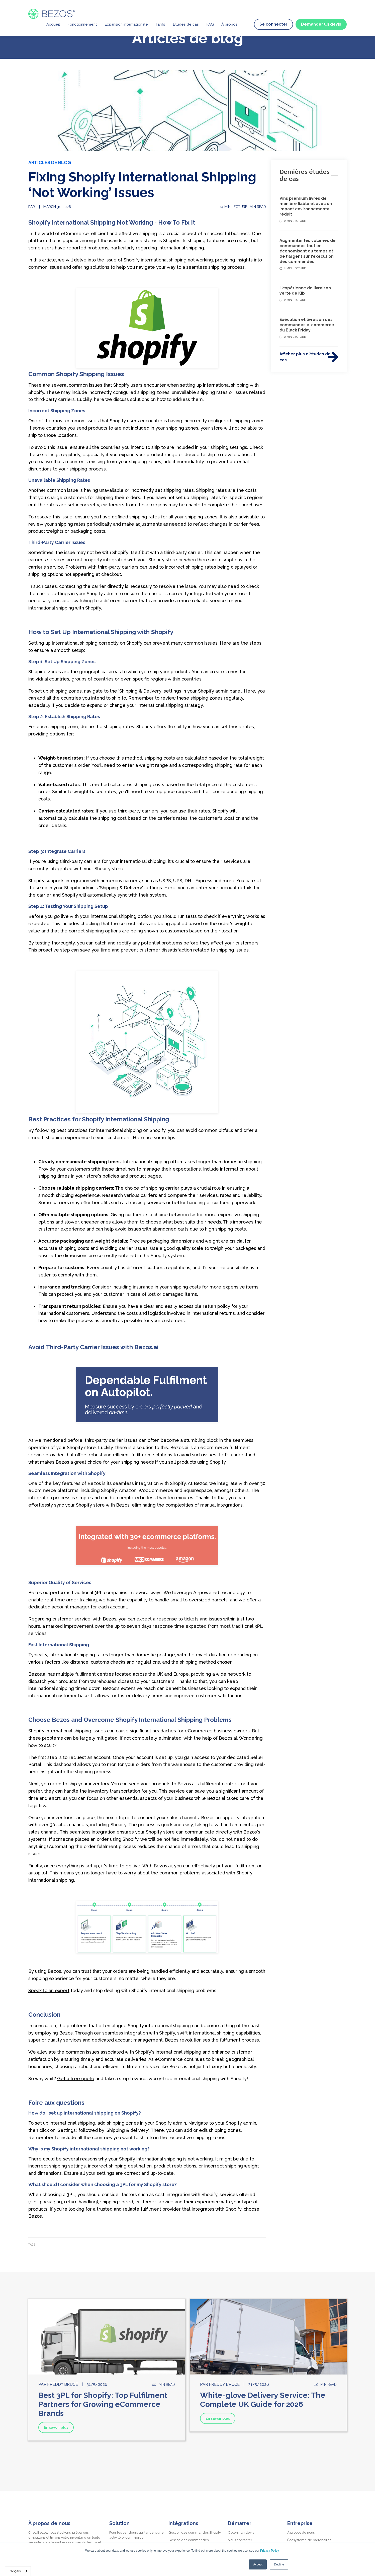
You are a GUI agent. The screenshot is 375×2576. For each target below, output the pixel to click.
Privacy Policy (269, 2550)
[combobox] (18, 2571)
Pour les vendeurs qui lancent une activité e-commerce (136, 2535)
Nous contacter (240, 2540)
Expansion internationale (126, 24)
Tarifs (160, 24)
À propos (229, 24)
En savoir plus (56, 2427)
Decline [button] (279, 2564)
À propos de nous (301, 2532)
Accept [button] (257, 2564)
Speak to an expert (48, 1990)
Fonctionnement (82, 24)
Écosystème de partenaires (309, 2540)
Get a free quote (75, 2078)
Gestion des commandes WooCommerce (188, 2542)
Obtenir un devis (241, 2532)
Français (14, 2571)
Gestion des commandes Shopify (194, 2532)
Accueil (53, 24)
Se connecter (273, 24)
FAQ (210, 24)
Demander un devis (321, 24)
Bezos (35, 2216)
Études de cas (186, 24)
